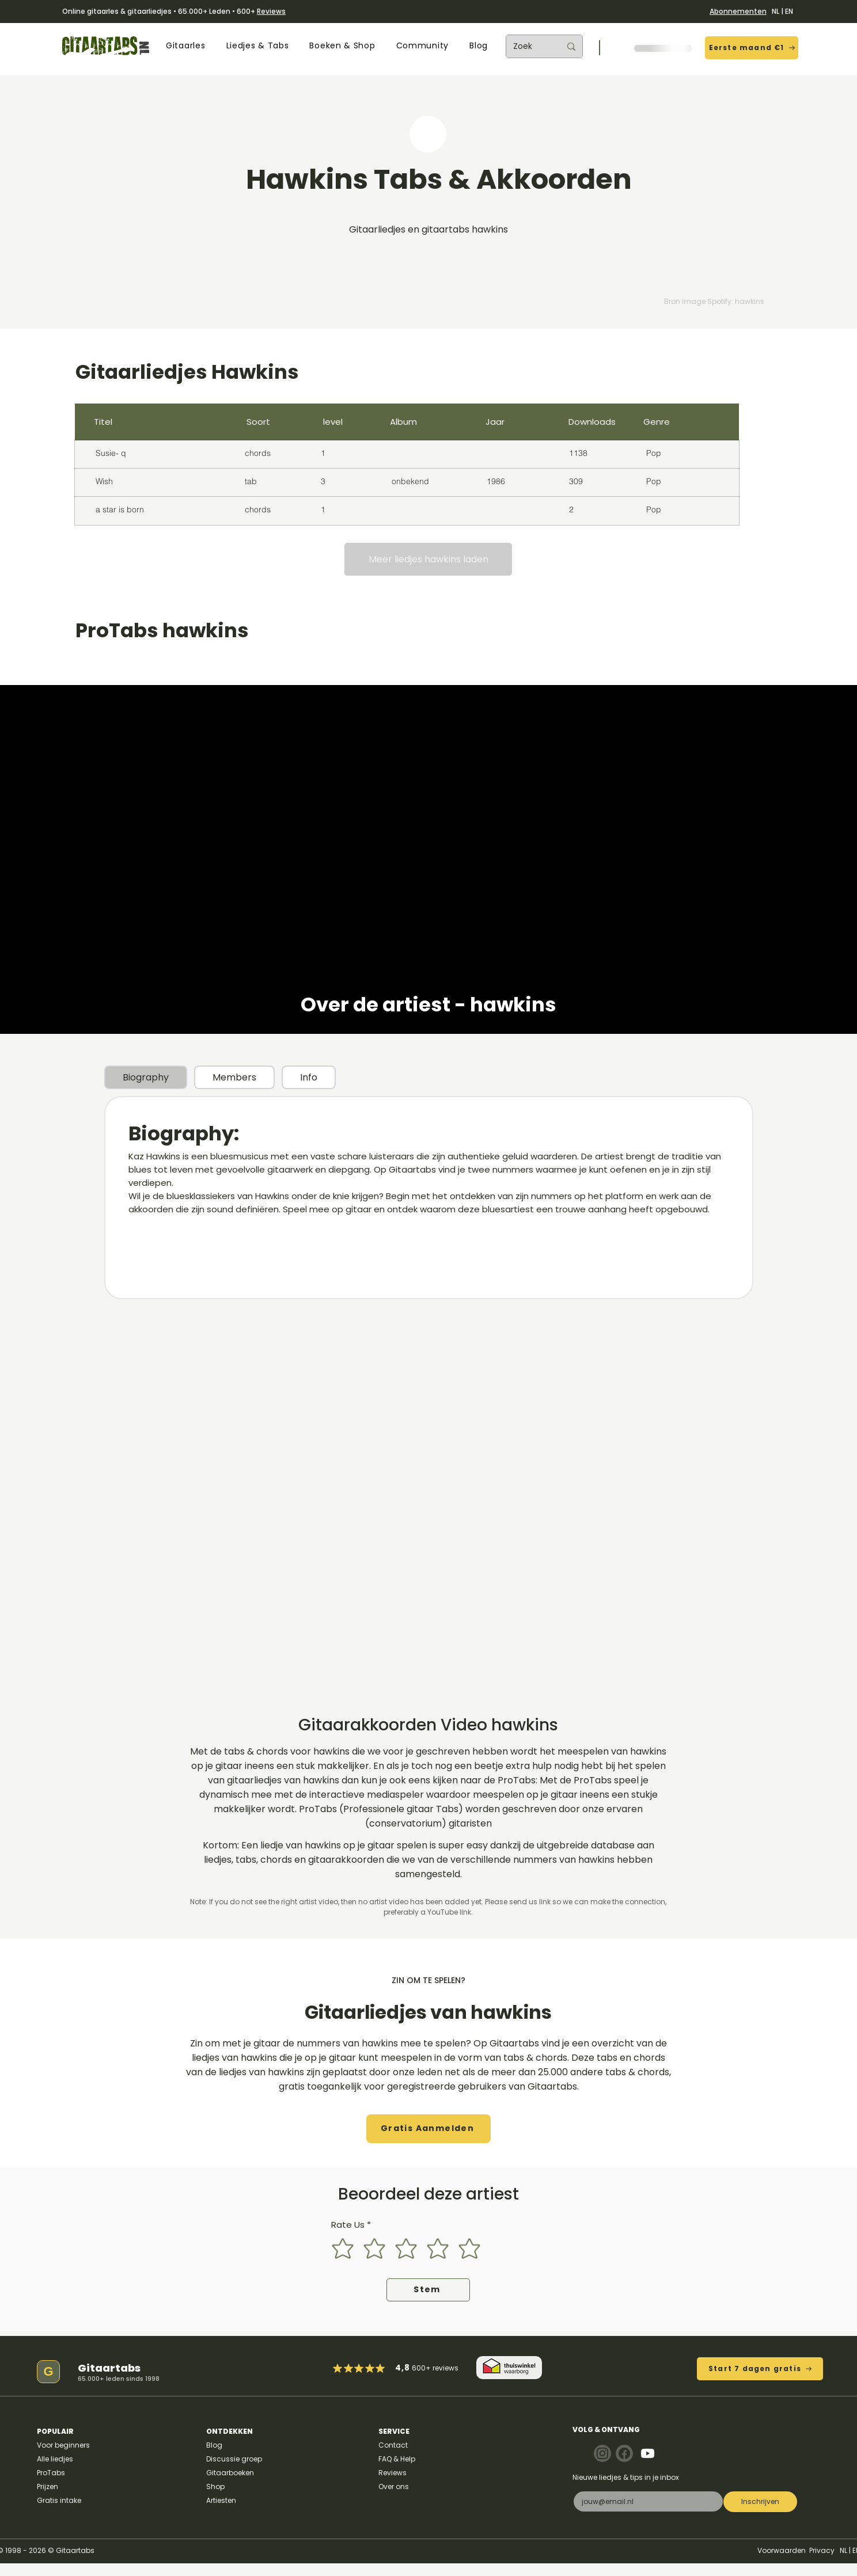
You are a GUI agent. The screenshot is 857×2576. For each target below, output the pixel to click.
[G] (48, 2371)
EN (789, 11)
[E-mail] (644, 2501)
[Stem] (428, 2289)
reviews (445, 2368)
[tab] (145, 1077)
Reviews (271, 11)
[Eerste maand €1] (751, 47)
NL (775, 11)
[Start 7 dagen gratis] (760, 2368)
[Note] (602, 2453)
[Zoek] (528, 46)
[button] (185, 46)
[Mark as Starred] (370, 2368)
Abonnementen (738, 11)
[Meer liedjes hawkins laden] (428, 559)
